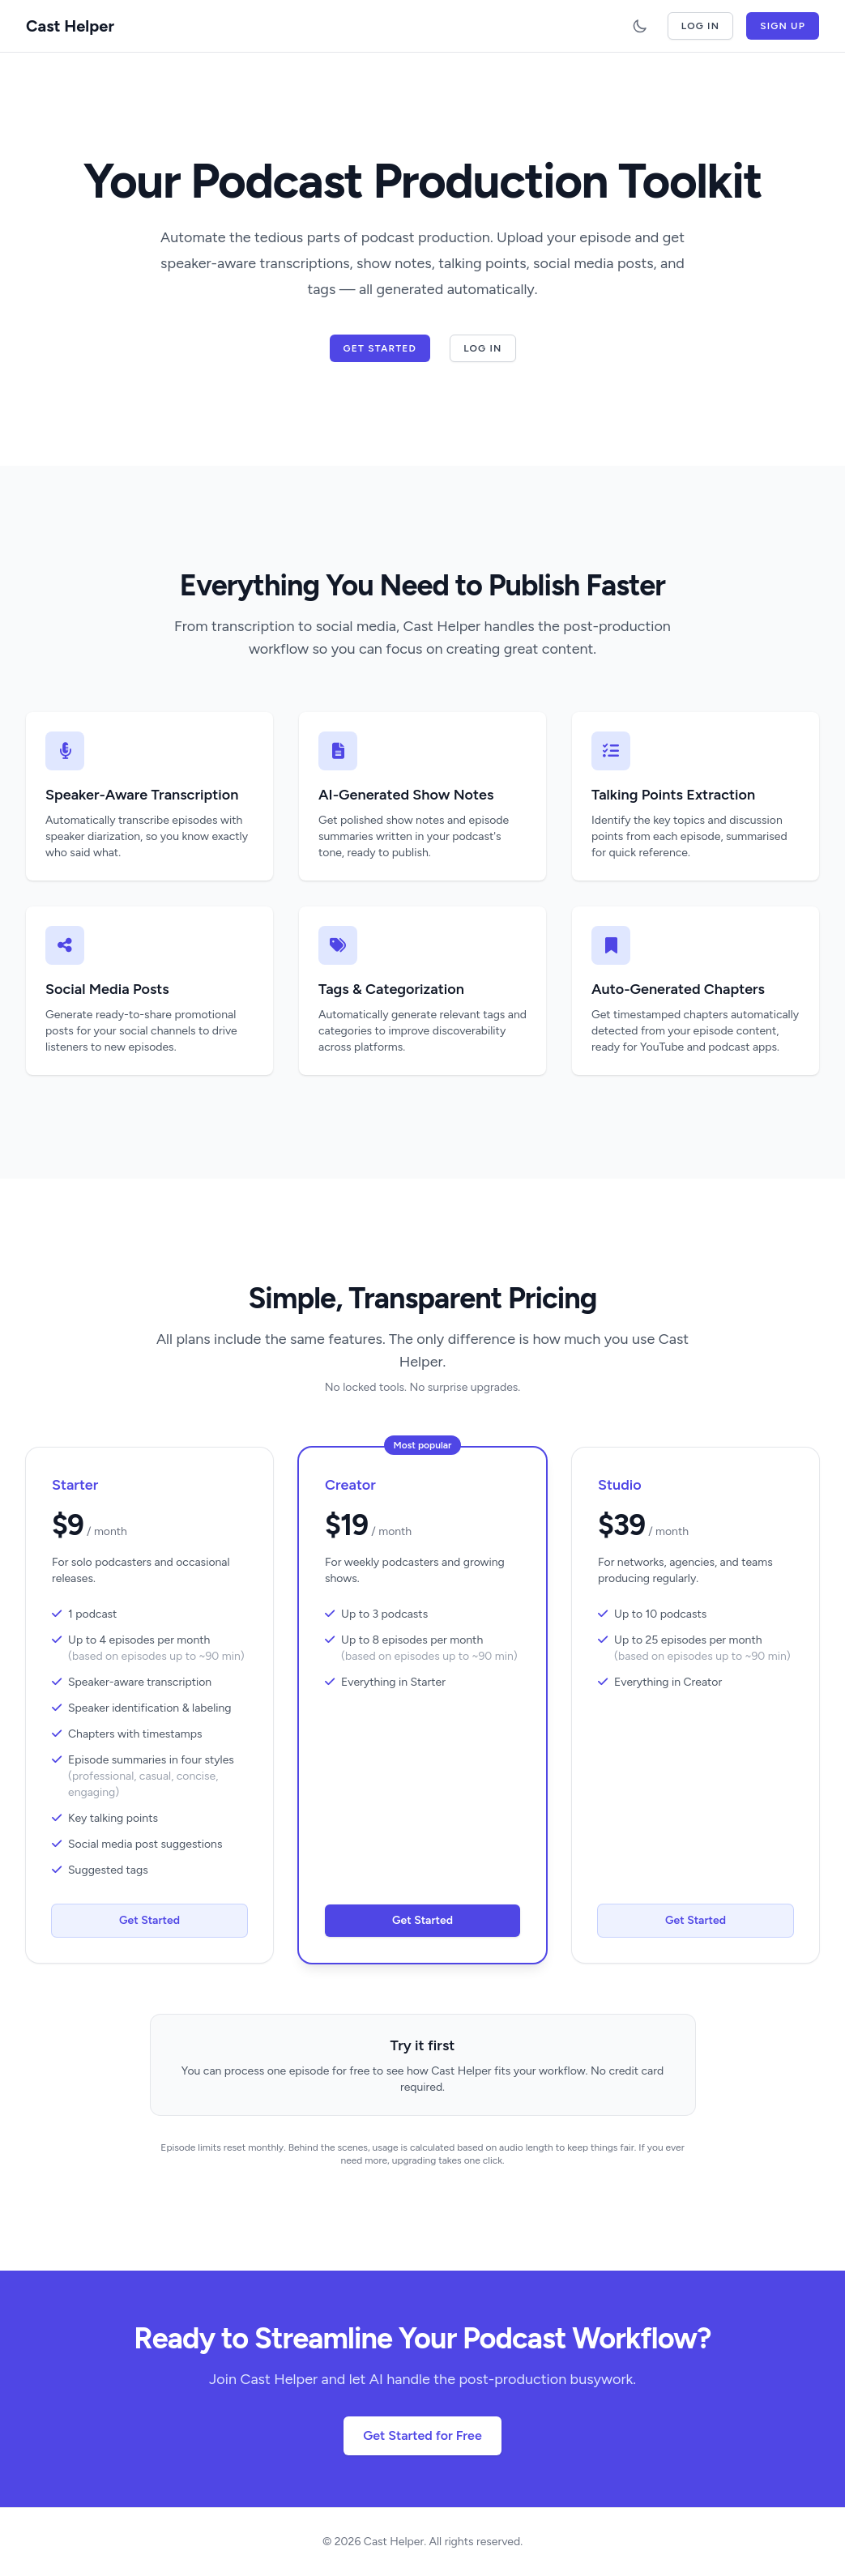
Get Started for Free (422, 2435)
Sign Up (782, 26)
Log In (700, 26)
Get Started (380, 348)
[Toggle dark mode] (640, 26)
